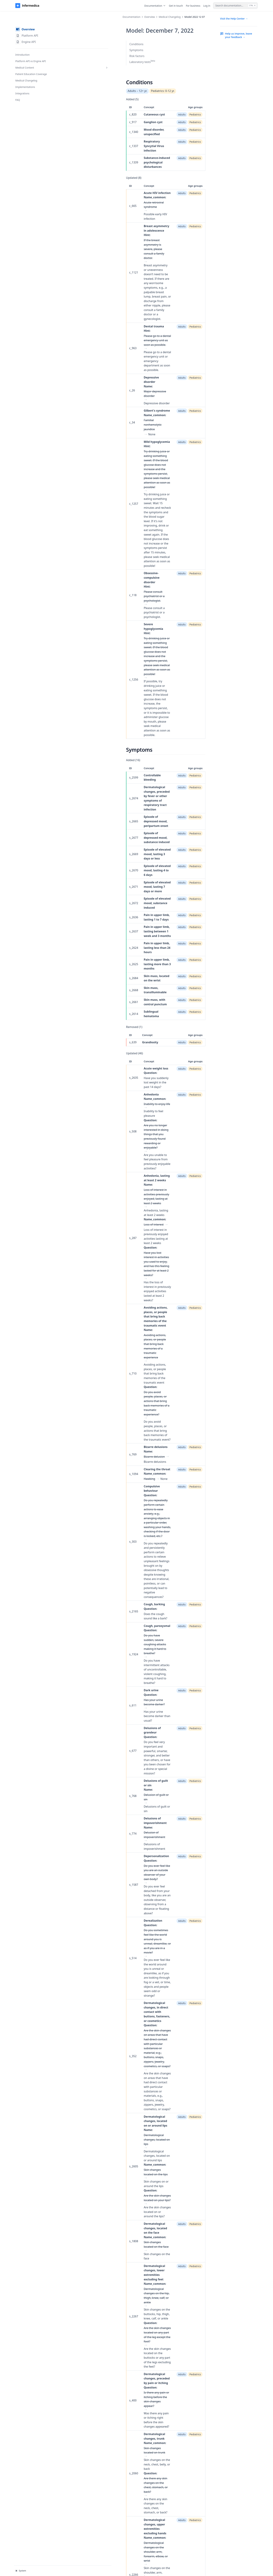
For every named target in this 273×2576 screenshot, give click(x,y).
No (164, 2540)
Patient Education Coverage (31, 63)
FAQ (17, 88)
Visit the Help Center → (234, 18)
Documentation (155, 5)
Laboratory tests (81, 62)
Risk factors (78, 56)
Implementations (25, 75)
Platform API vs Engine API (30, 50)
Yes (147, 2540)
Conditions (78, 44)
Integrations (22, 82)
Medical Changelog (26, 69)
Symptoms (78, 50)
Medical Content (32, 56)
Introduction (22, 43)
